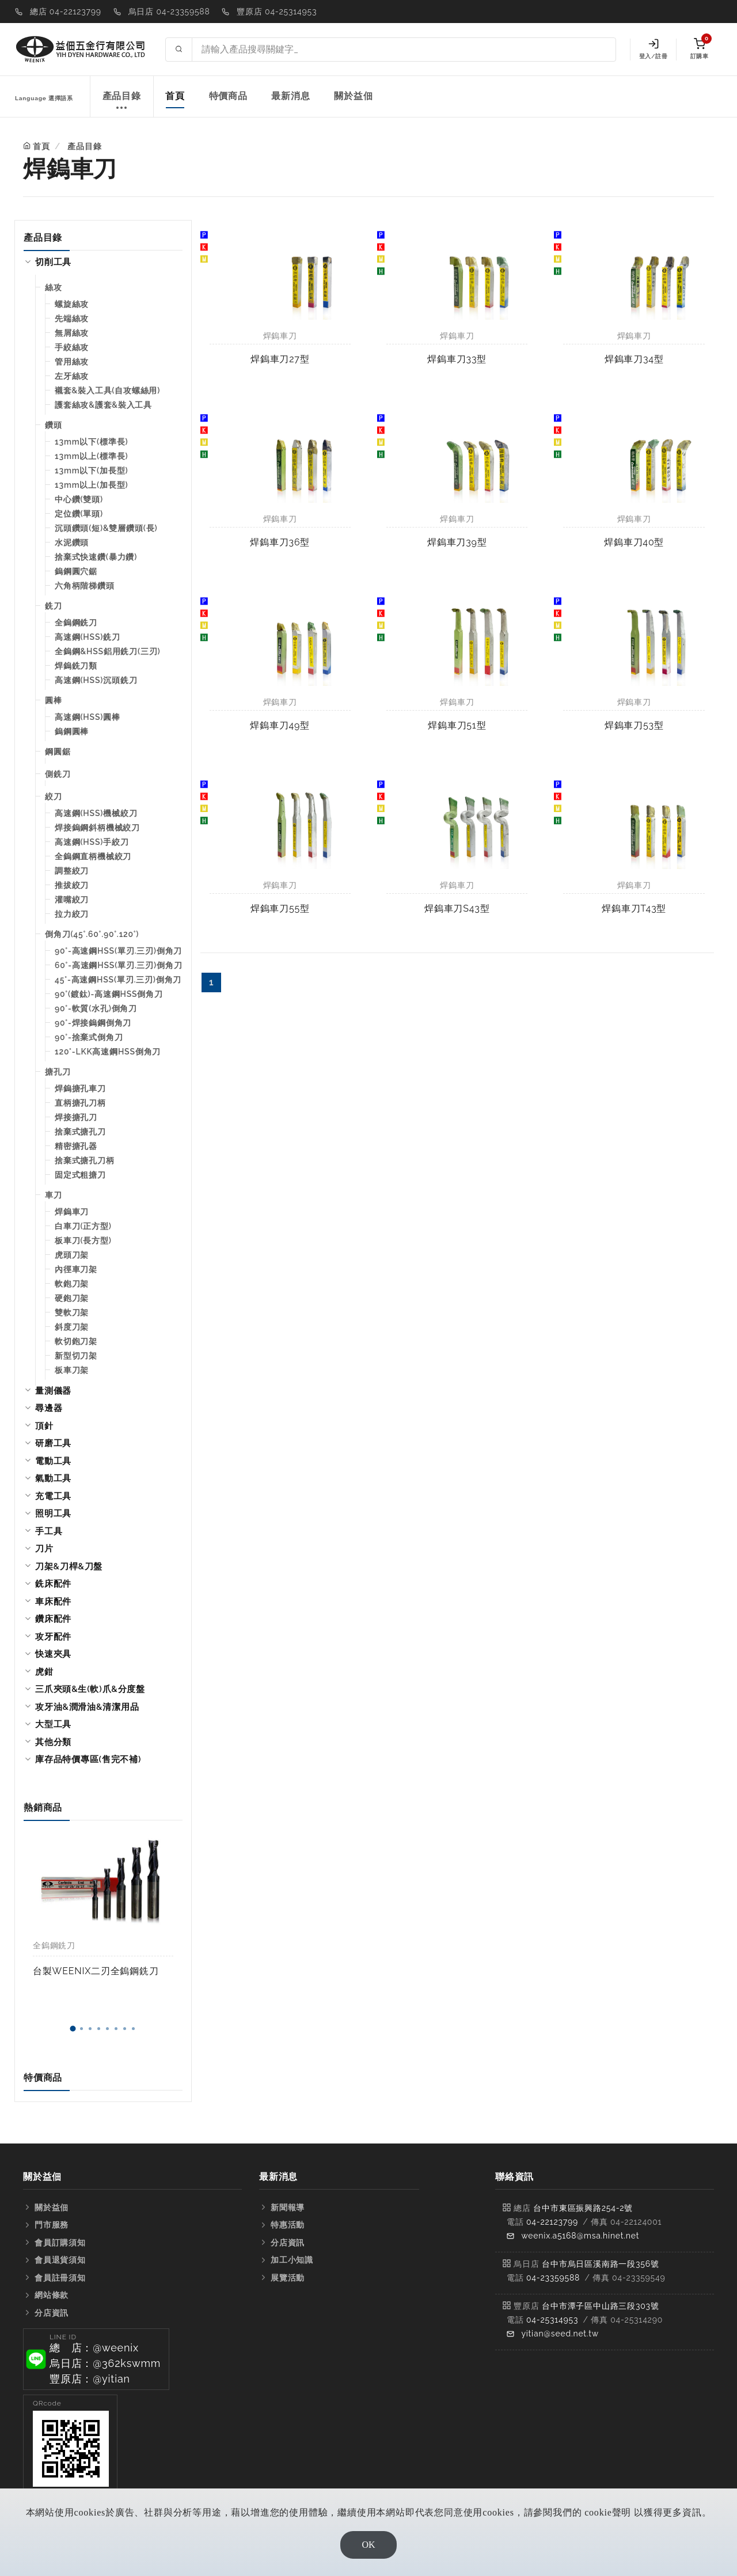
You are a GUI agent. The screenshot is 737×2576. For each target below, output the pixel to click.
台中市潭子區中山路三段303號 (600, 2306)
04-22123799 (552, 2221)
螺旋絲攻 (72, 304)
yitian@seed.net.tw (560, 2333)
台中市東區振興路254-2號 (583, 2208)
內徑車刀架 (76, 1269)
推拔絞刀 (72, 885)
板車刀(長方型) (83, 1240)
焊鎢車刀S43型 (456, 908)
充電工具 (53, 1496)
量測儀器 (53, 1391)
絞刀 (53, 796)
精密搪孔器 (76, 1146)
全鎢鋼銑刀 (76, 622)
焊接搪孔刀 (76, 1117)
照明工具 (53, 1513)
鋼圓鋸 (57, 751)
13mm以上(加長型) (91, 485)
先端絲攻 (72, 318)
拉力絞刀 (72, 914)
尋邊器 (48, 1408)
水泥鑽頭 (72, 542)
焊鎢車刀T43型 (634, 908)
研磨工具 (53, 1443)
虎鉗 (44, 1672)
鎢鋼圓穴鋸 (76, 571)
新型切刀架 (76, 1355)
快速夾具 (53, 1654)
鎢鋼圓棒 (72, 731)
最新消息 (290, 95)
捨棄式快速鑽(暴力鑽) (96, 557)
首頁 (175, 95)
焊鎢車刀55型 (280, 908)
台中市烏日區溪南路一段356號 (600, 2263)
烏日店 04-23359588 (169, 11)
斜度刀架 (72, 1326)
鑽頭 (53, 425)
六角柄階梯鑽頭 (85, 585)
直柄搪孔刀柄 (80, 1102)
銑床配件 (53, 1584)
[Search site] (404, 49)
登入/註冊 (653, 49)
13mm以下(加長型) (91, 470)
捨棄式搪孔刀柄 (85, 1160)
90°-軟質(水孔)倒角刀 (96, 1008)
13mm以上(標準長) (91, 456)
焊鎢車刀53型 (634, 725)
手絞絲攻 (72, 347)
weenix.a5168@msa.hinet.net (580, 2235)
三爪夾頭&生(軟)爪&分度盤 (90, 1689)
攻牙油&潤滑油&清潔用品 (87, 1707)
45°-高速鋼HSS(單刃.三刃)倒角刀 (118, 979)
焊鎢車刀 (72, 1211)
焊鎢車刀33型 (457, 359)
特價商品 (228, 95)
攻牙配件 (53, 1637)
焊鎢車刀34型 (634, 359)
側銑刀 (57, 774)
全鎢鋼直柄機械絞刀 (93, 856)
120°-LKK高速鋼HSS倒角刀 (108, 1051)
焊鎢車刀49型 (280, 725)
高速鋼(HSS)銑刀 (87, 637)
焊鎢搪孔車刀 (80, 1088)
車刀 (53, 1195)
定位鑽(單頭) (79, 513)
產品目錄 (121, 102)
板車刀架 (72, 1370)
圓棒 (53, 700)
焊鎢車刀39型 (457, 542)
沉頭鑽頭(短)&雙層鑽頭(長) (106, 528)
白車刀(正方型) (83, 1226)
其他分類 (53, 1742)
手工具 (48, 1531)
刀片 (44, 1548)
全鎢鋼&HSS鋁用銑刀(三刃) (108, 651)
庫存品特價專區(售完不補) (88, 1759)
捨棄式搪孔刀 (80, 1131)
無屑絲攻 (72, 332)
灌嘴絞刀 (72, 899)
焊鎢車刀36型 (280, 542)
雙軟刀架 (72, 1312)
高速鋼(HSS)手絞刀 (92, 842)
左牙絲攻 (72, 376)
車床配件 (53, 1601)
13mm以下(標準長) (91, 441)
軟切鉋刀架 (76, 1341)
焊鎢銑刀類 (76, 665)
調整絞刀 (72, 870)
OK (368, 2545)
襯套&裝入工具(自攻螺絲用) (107, 390)
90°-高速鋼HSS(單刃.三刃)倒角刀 (118, 950)
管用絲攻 (72, 361)
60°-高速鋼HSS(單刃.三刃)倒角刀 (118, 965)
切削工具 (53, 262)
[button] (72, 2029)
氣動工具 (53, 1478)
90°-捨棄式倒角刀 (89, 1037)
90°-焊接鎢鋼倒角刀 (93, 1022)
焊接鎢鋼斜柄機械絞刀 (97, 827)
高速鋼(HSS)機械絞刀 (96, 813)
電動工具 (53, 1461)
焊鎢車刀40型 (634, 542)
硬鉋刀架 (72, 1298)
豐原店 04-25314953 (277, 11)
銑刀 (53, 605)
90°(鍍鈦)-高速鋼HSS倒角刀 (109, 994)
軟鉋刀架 (72, 1283)
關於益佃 (353, 95)
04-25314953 (552, 2319)
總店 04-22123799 (65, 11)
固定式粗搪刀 (80, 1174)
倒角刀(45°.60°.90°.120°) (92, 934)
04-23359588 (553, 2277)
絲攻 (53, 287)
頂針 (44, 1426)
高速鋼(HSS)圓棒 (87, 717)
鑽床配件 (53, 1619)
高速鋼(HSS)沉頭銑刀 (96, 680)
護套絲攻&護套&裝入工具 (103, 404)
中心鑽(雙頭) (79, 499)
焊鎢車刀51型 (457, 725)
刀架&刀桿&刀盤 (68, 1566)
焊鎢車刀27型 (280, 359)
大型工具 (53, 1724)
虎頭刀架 (72, 1254)
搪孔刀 (57, 1071)
